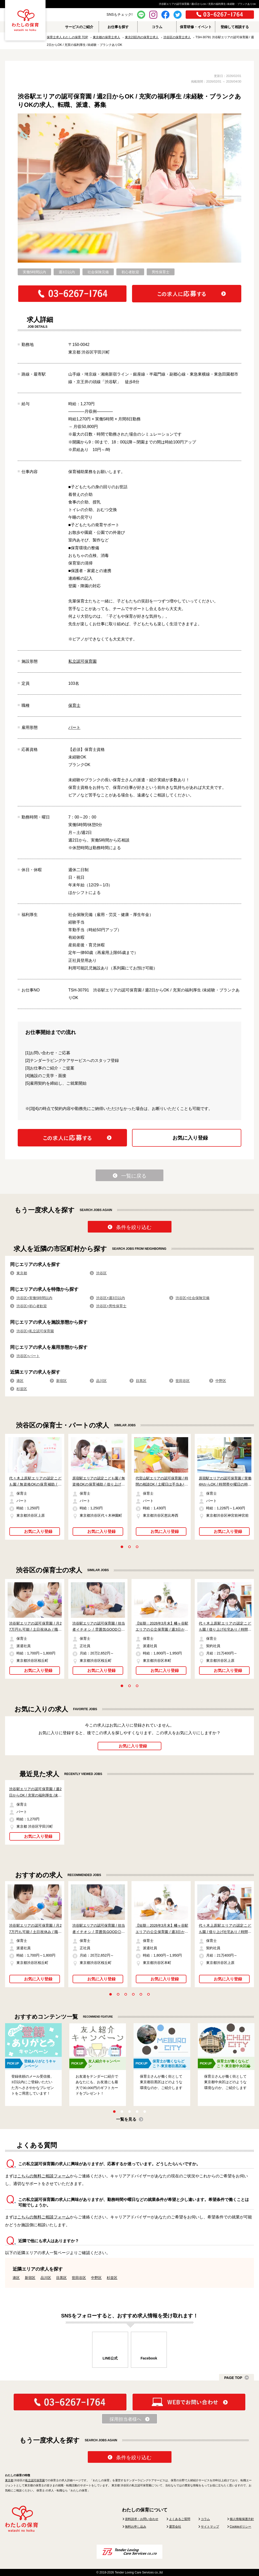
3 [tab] (137, 1547)
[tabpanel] (32, 1487)
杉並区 (21, 1389)
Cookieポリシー (240, 2526)
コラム (205, 2519)
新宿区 (61, 1381)
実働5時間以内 (34, 272)
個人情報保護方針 (242, 2519)
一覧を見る (126, 2119)
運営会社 (175, 2526)
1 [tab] (122, 1547)
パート (74, 727)
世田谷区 (183, 1381)
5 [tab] (141, 1994)
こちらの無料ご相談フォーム (43, 2176)
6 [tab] (148, 1994)
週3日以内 (67, 272)
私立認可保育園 (82, 661)
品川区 (101, 1381)
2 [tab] (129, 1547)
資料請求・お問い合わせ (141, 2519)
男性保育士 (160, 272)
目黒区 (141, 1381)
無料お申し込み (135, 2526)
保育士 (74, 705)
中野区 (220, 1381)
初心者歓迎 (130, 272)
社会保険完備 (98, 272)
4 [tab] (133, 1994)
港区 (20, 1381)
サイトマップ (210, 2526)
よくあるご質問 (179, 2519)
